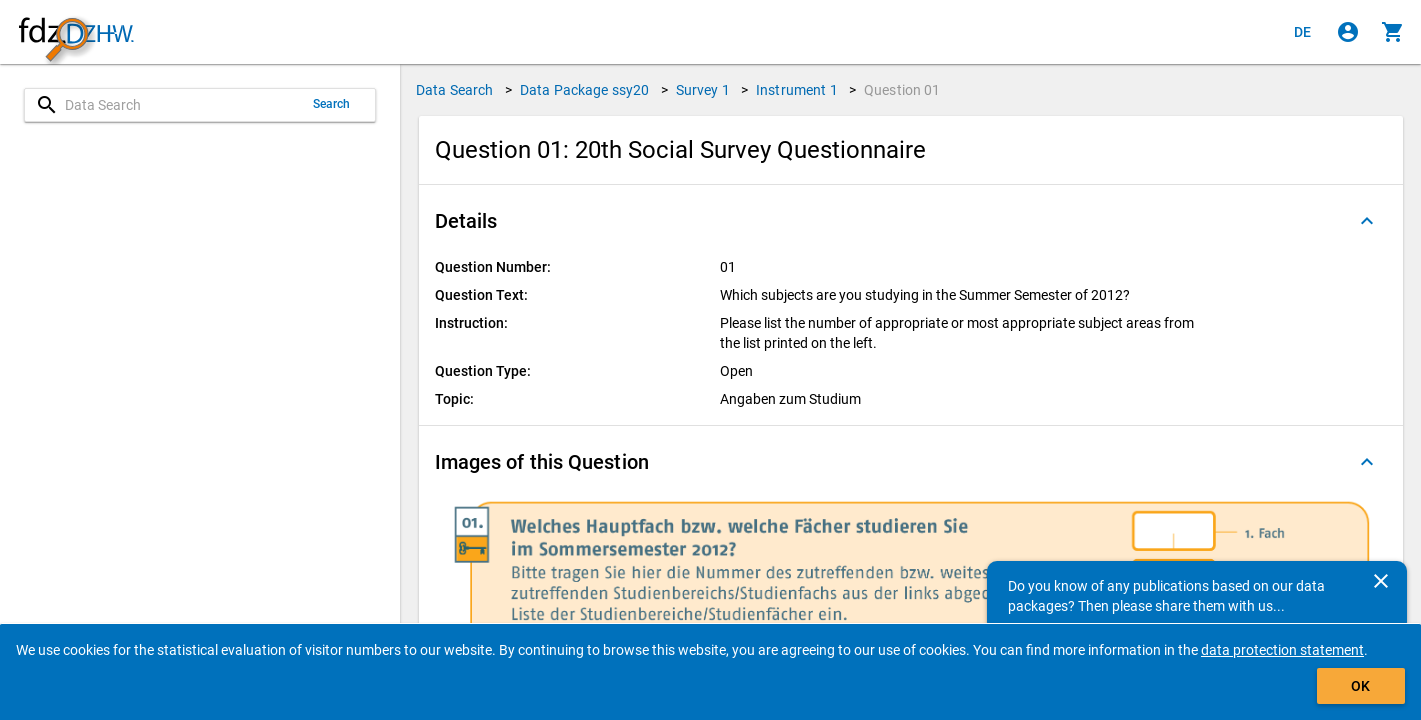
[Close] (1381, 581)
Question (902, 90)
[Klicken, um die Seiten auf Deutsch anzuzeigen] (1303, 32)
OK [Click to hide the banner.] (1360, 686)
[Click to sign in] (1348, 32)
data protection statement (1282, 650)
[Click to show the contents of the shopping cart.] (1393, 32)
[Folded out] (1367, 221)
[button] (911, 221)
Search (332, 104)
